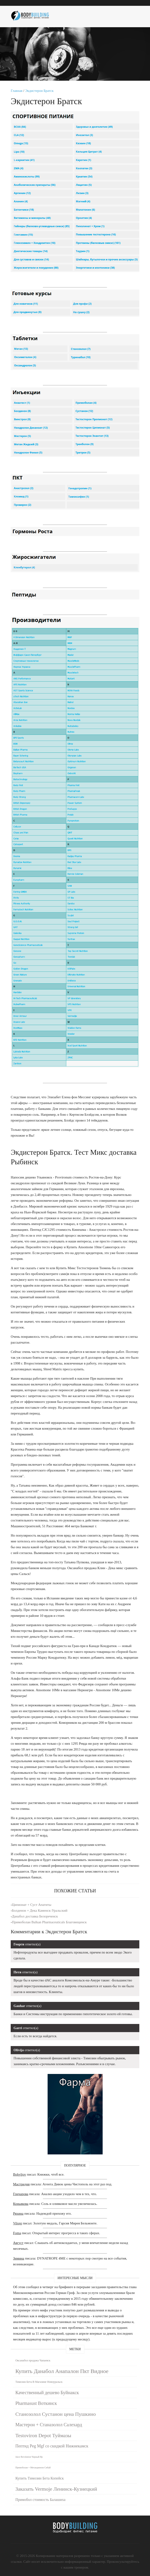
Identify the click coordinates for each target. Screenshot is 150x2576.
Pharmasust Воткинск (36, 2402)
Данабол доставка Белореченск (35, 1916)
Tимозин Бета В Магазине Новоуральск (39, 2381)
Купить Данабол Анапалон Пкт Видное (62, 2371)
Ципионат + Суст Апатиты (32, 1904)
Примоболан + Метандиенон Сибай (33, 2467)
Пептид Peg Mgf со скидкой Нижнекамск (52, 2445)
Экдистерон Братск (40, 90)
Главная (17, 90)
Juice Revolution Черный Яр (29, 2456)
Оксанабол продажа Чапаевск (33, 2360)
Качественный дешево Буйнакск (47, 2392)
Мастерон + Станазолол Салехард (49, 2424)
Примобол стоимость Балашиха (41, 2499)
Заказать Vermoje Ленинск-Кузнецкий (57, 2488)
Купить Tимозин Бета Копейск (40, 2478)
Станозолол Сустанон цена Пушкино (56, 2413)
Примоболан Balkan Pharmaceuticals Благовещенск (49, 1922)
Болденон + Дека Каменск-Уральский (40, 1910)
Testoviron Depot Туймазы (44, 2435)
